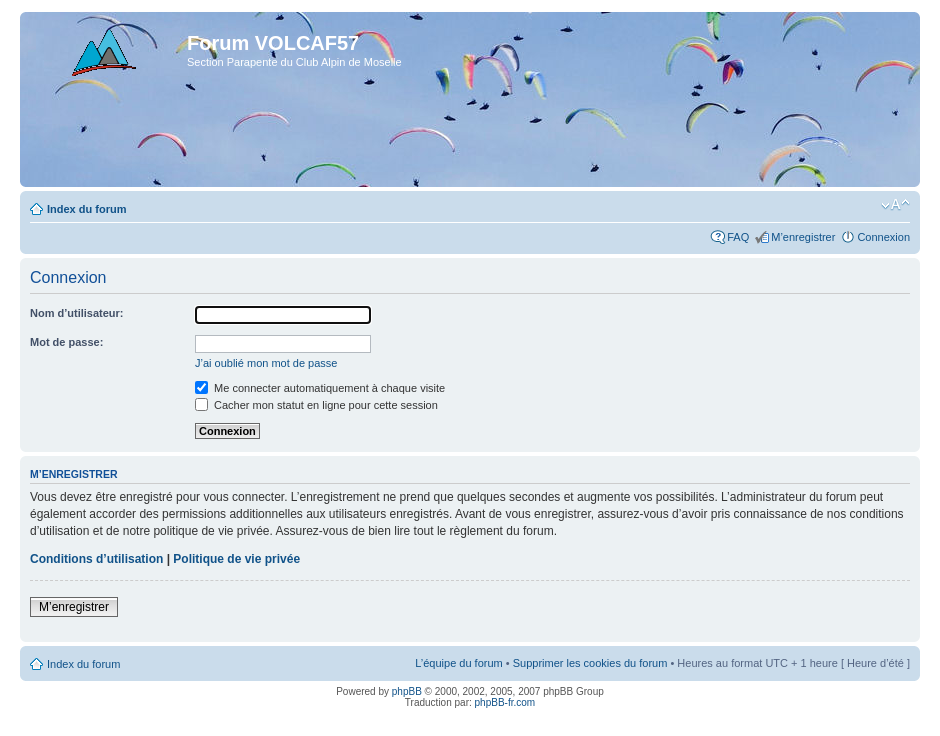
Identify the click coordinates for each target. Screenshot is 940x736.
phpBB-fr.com (505, 702)
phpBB (407, 691)
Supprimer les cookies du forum (590, 663)
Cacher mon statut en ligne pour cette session (316, 405)
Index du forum (86, 209)
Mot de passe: (66, 342)
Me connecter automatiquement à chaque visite (320, 388)
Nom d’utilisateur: (77, 313)
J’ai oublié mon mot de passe (266, 363)
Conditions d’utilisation (96, 559)
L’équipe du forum (458, 663)
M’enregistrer (803, 237)
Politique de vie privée (236, 559)
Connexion (883, 237)
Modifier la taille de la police (895, 205)
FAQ (738, 237)
